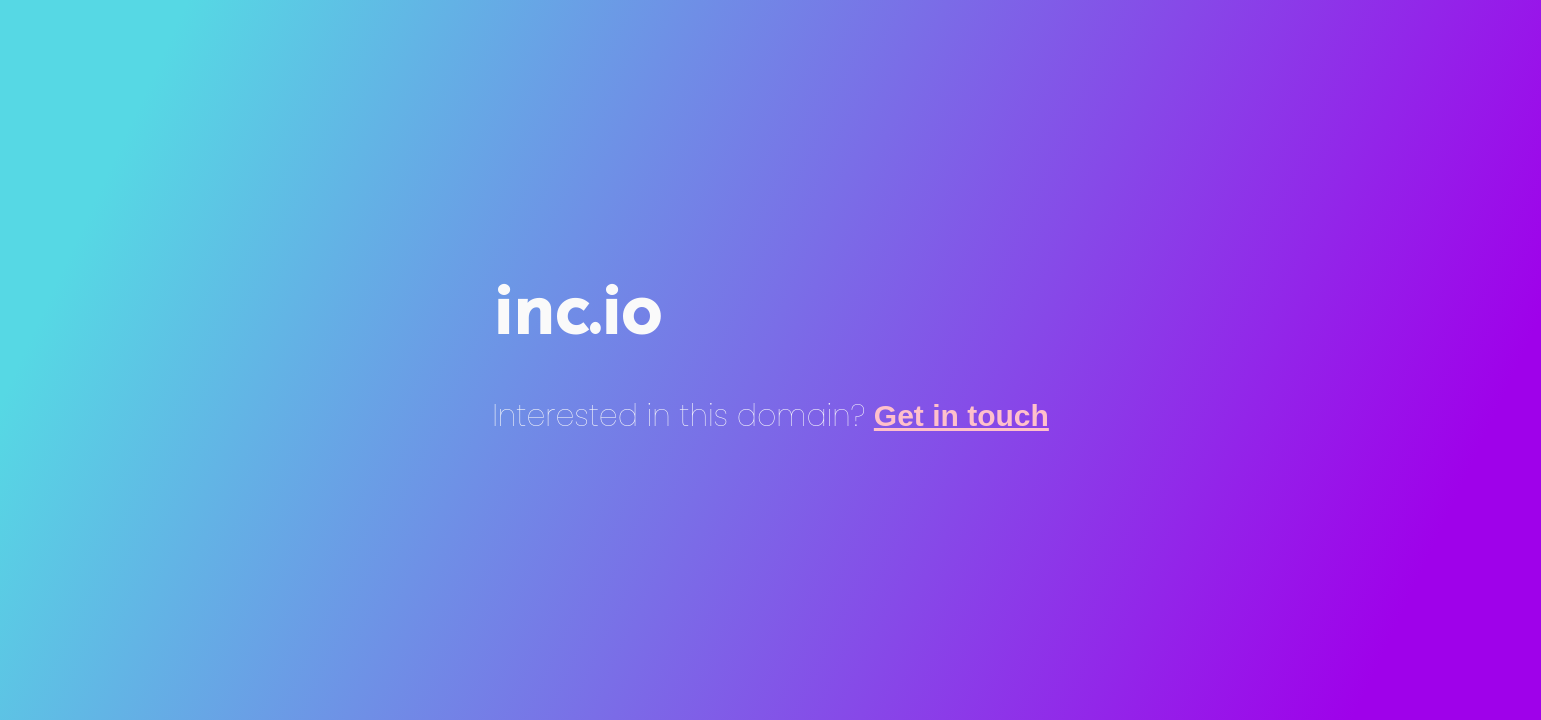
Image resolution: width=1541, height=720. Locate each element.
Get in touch (961, 415)
